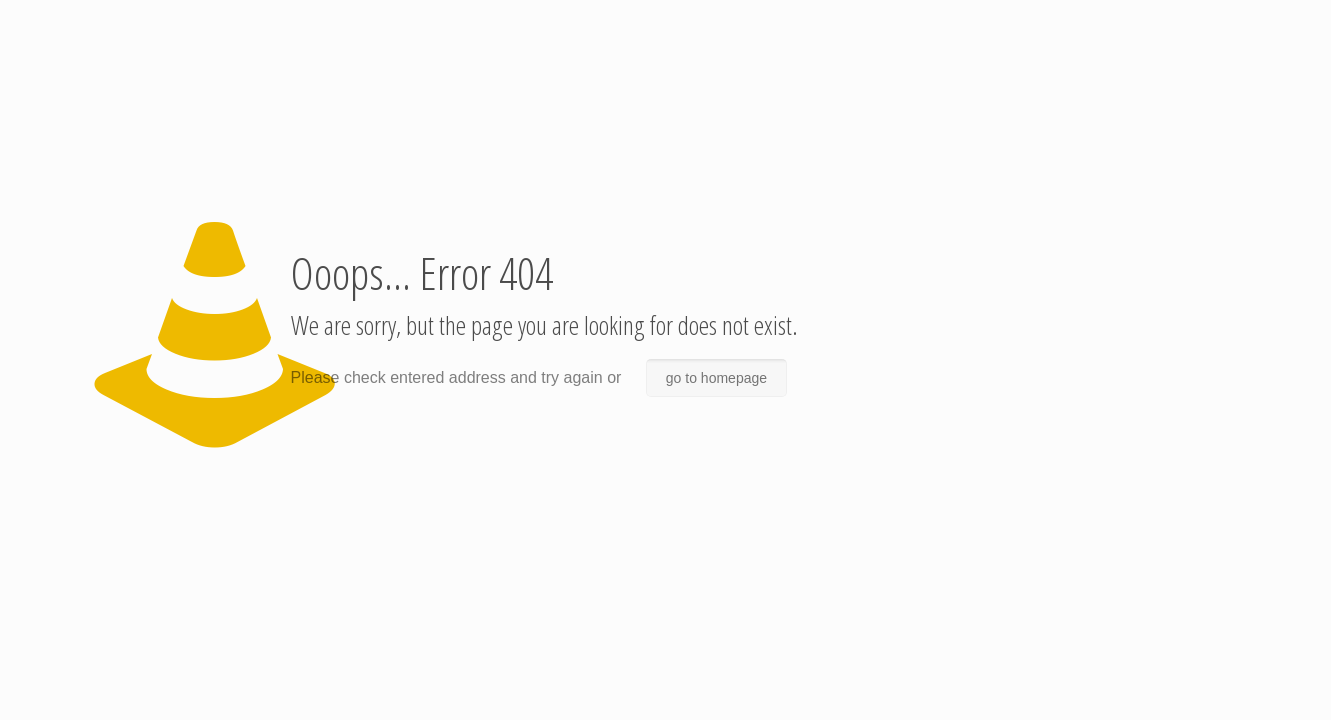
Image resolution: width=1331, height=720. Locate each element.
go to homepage (716, 378)
